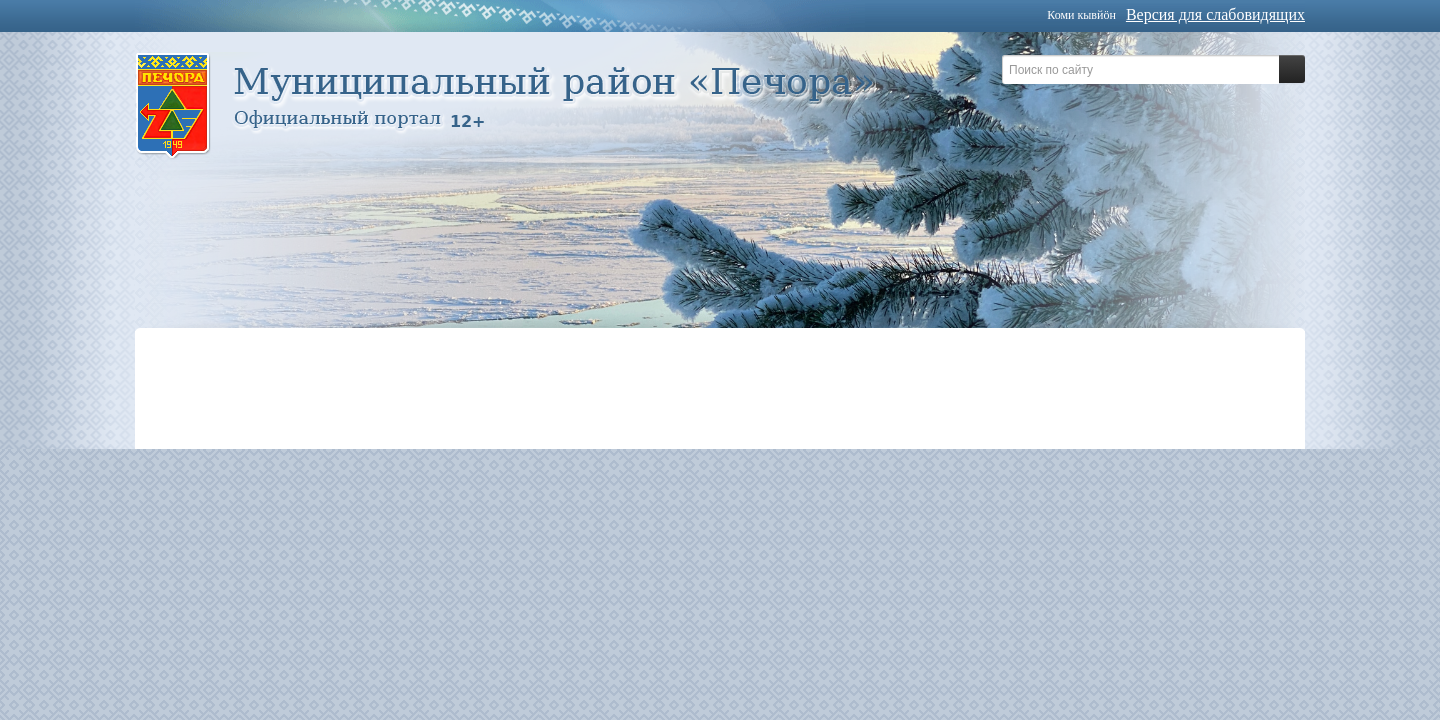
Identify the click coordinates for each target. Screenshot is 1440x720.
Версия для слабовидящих (1215, 14)
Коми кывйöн (1081, 15)
